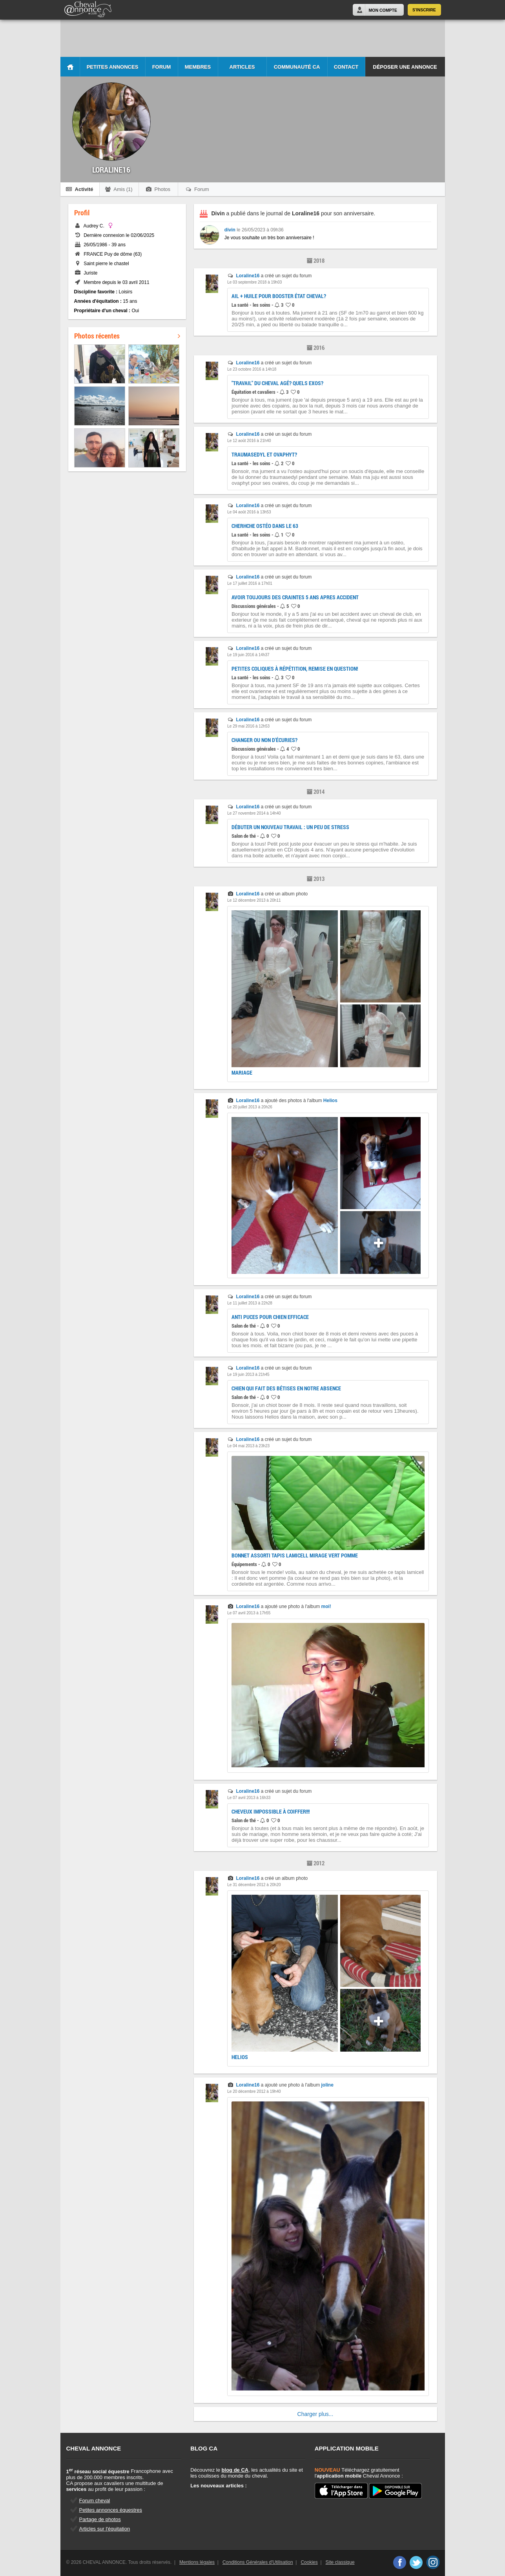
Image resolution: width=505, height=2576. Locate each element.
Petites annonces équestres (110, 2510)
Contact (346, 67)
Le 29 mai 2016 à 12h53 (248, 726)
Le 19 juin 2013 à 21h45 (248, 1374)
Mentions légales (197, 2562)
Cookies (309, 2562)
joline (327, 2085)
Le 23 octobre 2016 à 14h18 (251, 369)
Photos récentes (127, 335)
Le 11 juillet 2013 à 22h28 (249, 1303)
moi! (326, 1606)
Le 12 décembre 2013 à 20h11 (254, 900)
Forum (161, 67)
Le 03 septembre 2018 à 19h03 (254, 282)
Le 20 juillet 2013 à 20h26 (249, 1107)
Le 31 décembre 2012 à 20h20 (254, 1885)
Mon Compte (383, 10)
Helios (330, 1100)
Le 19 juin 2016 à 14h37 (248, 655)
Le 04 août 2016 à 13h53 (249, 512)
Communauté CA (297, 67)
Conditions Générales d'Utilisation (257, 2562)
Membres (198, 67)
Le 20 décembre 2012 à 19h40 (254, 2091)
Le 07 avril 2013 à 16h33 (248, 1798)
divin (229, 230)
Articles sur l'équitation (104, 2529)
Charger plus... (315, 2414)
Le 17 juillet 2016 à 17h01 (249, 583)
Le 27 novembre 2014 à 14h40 (254, 813)
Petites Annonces (113, 67)
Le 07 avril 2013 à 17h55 (248, 1613)
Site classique (340, 2562)
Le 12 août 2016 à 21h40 (249, 440)
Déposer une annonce (405, 67)
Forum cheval (94, 2500)
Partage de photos (100, 2519)
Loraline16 (247, 275)
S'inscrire (424, 9)
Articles (242, 67)
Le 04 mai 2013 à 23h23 (248, 1446)
